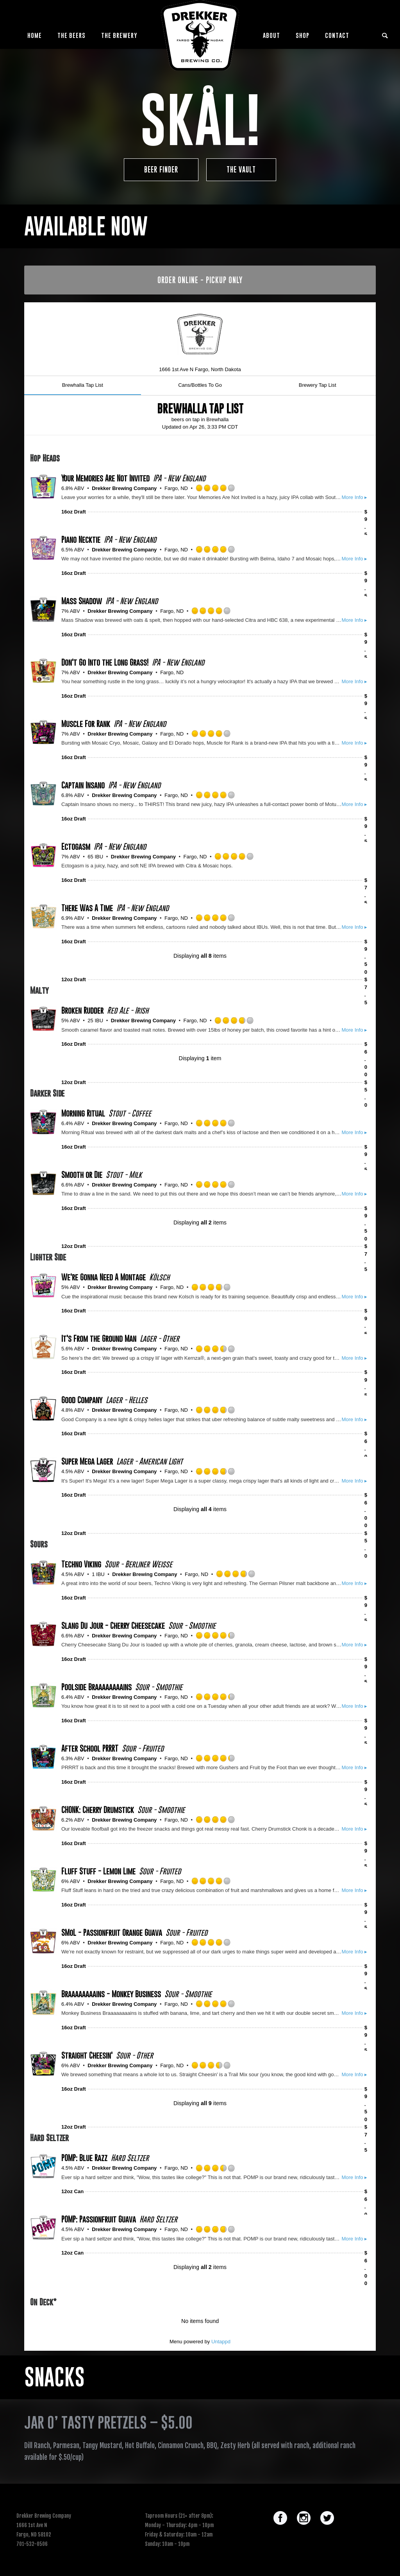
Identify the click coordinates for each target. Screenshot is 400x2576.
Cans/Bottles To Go (200, 385)
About (271, 35)
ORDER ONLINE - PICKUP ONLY (200, 280)
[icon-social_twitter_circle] (327, 2518)
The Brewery (119, 35)
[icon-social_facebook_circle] (282, 2518)
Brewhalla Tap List (82, 385)
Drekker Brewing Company (124, 488)
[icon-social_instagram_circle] (305, 2518)
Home (34, 35)
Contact (337, 35)
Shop (302, 35)
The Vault (241, 169)
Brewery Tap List (317, 385)
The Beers (71, 35)
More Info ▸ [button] (354, 497)
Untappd (220, 2341)
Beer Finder (161, 169)
